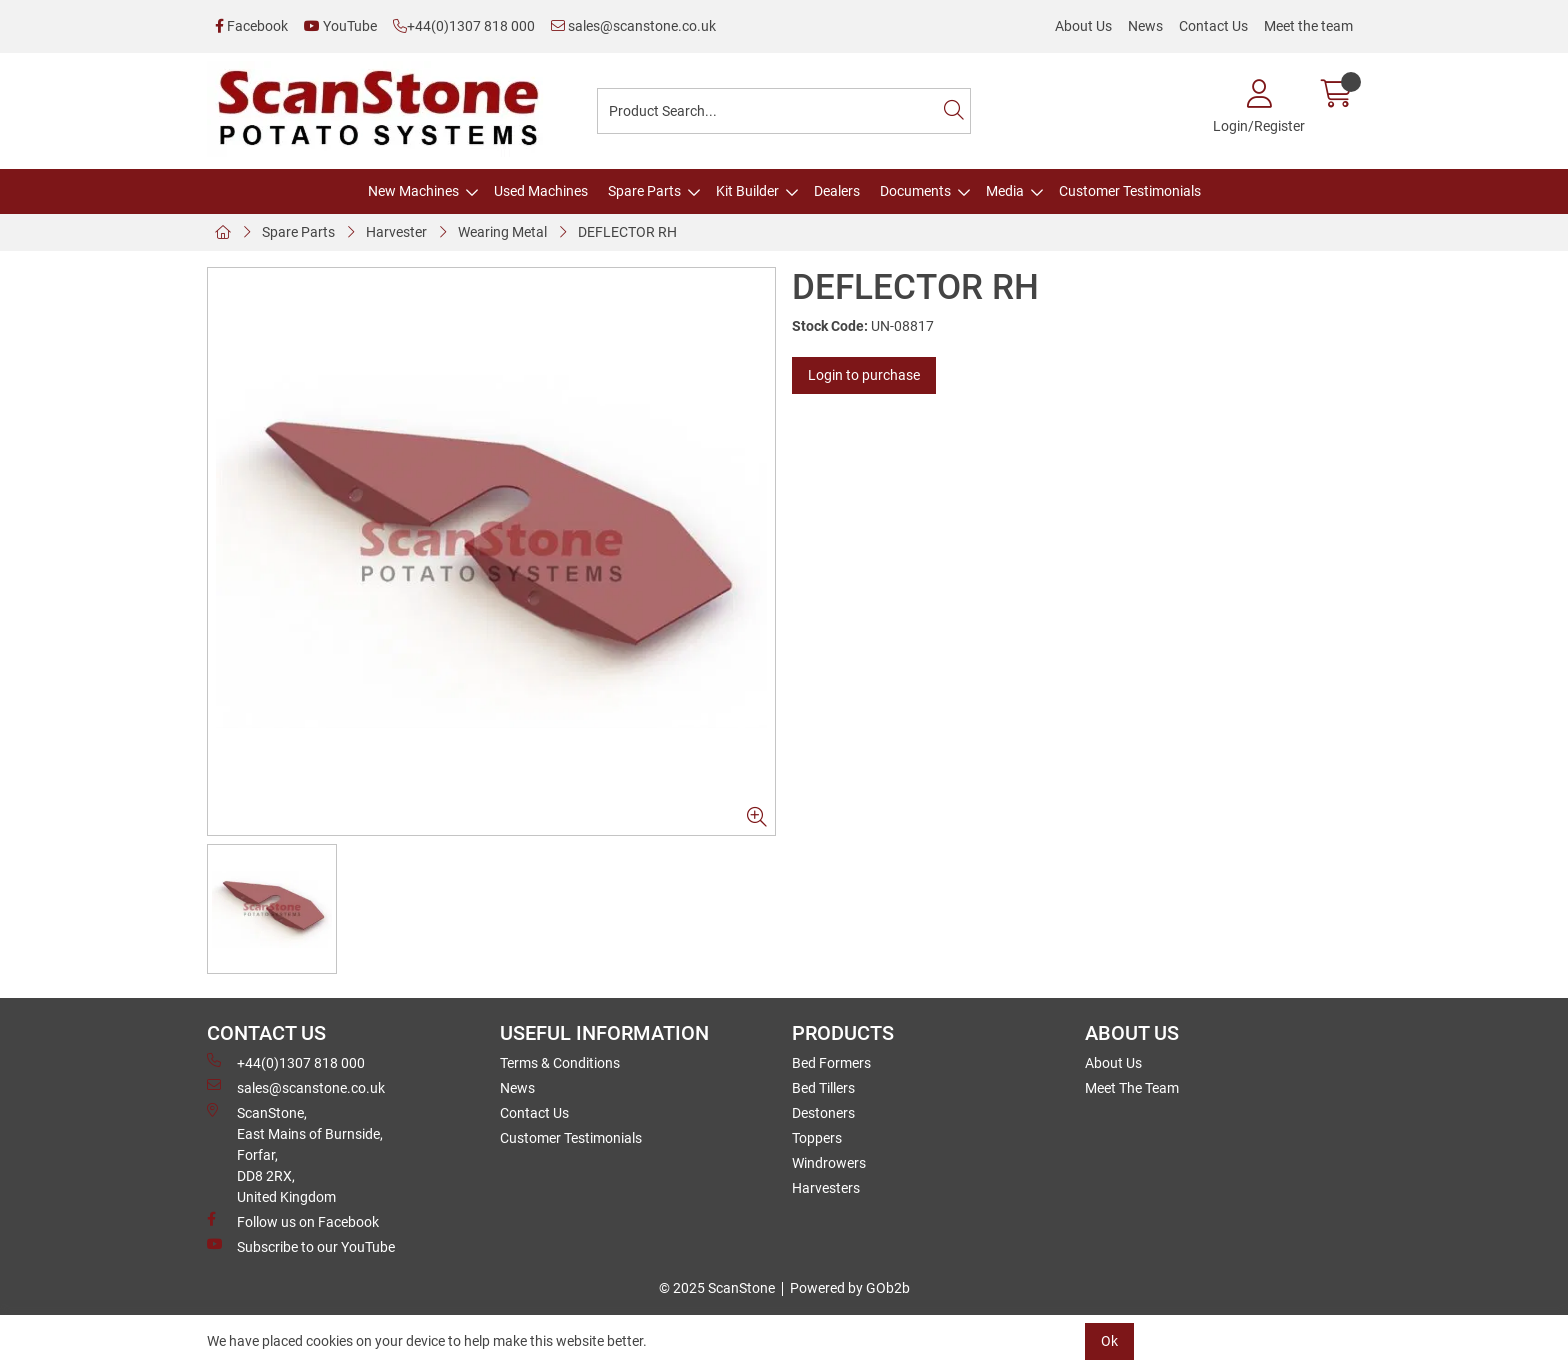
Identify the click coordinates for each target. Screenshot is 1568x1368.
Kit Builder (747, 191)
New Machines (413, 191)
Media (1005, 191)
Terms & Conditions (560, 1063)
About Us (1083, 26)
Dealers (837, 191)
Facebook (251, 26)
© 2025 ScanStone (717, 1288)
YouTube (340, 26)
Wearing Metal (502, 232)
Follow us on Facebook (293, 1221)
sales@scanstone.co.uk (633, 26)
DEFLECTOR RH (627, 232)
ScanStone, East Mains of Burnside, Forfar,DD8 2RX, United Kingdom (295, 1154)
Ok (1109, 1341)
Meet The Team (1132, 1088)
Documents (915, 191)
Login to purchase (864, 375)
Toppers (817, 1138)
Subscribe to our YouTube (301, 1246)
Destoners (823, 1113)
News (1145, 26)
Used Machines (541, 191)
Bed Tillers (823, 1088)
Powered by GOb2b (850, 1288)
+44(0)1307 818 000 (464, 26)
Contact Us (1213, 26)
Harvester (396, 232)
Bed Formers (831, 1063)
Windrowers (829, 1163)
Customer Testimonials (1130, 191)
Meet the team (1308, 26)
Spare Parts (644, 191)
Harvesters (826, 1188)
